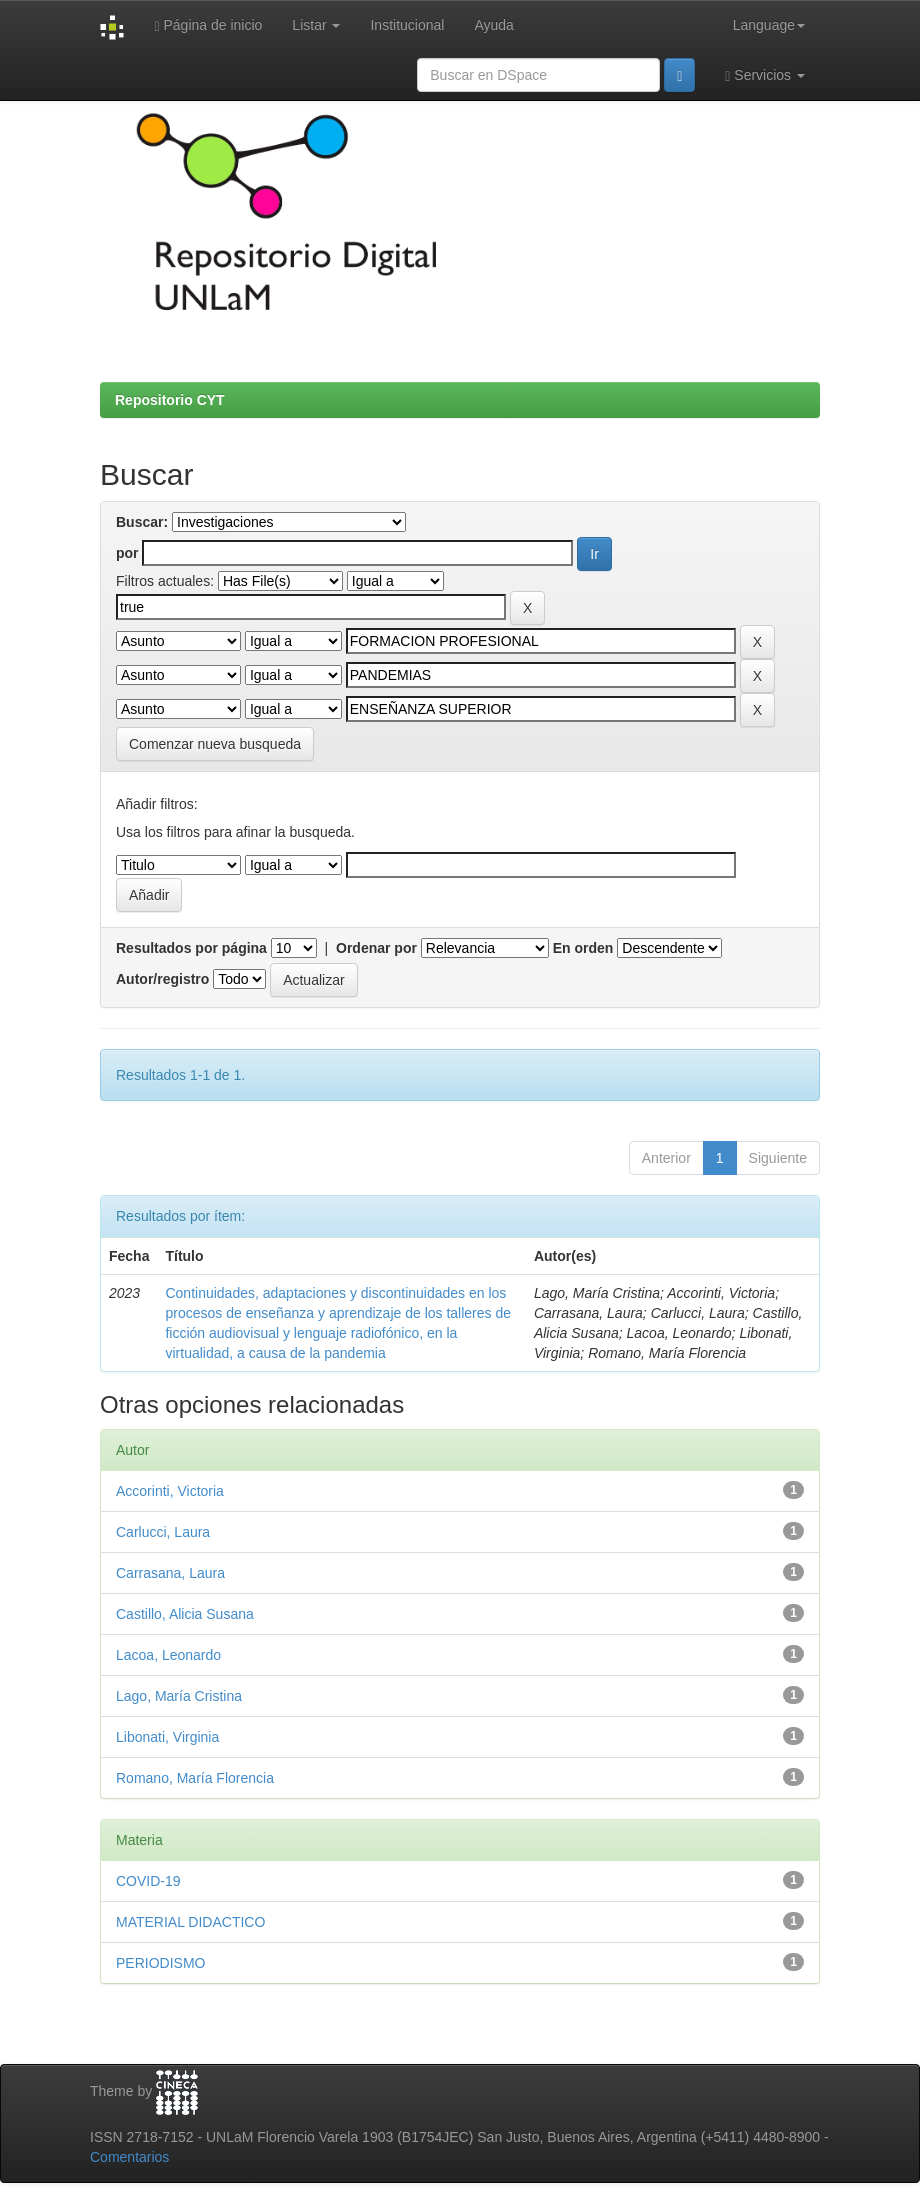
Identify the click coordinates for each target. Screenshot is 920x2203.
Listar (316, 25)
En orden (583, 948)
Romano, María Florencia (195, 1778)
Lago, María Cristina (179, 1696)
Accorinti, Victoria (170, 1491)
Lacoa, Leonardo (168, 1655)
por (127, 553)
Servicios (765, 75)
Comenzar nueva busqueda (215, 744)
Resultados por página (191, 948)
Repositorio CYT (170, 400)
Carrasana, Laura (170, 1573)
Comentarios (129, 2157)
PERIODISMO (160, 1963)
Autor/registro (162, 979)
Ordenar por (376, 948)
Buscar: (142, 522)
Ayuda (493, 25)
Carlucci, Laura (163, 1532)
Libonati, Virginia (167, 1737)
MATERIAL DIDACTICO (190, 1922)
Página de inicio (208, 25)
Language (769, 25)
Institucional (407, 25)
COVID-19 (148, 1881)
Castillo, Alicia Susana (185, 1614)
